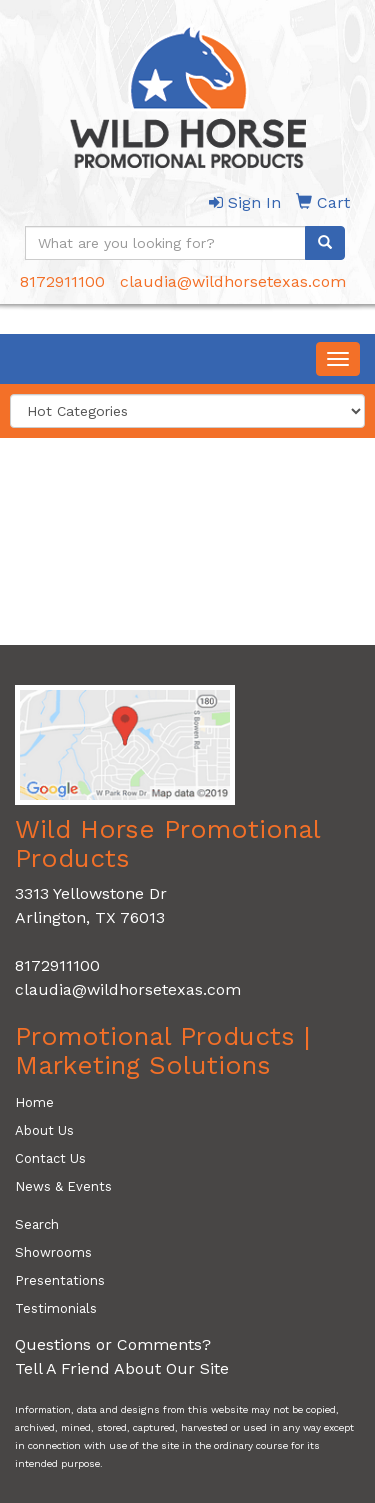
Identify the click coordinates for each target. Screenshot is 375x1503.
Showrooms (53, 1252)
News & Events (63, 1186)
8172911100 (62, 281)
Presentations (60, 1280)
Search (37, 1224)
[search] (325, 243)
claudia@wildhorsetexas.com (233, 281)
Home (34, 1102)
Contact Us (50, 1158)
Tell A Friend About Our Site (122, 1368)
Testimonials (56, 1308)
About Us (44, 1130)
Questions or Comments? (113, 1344)
